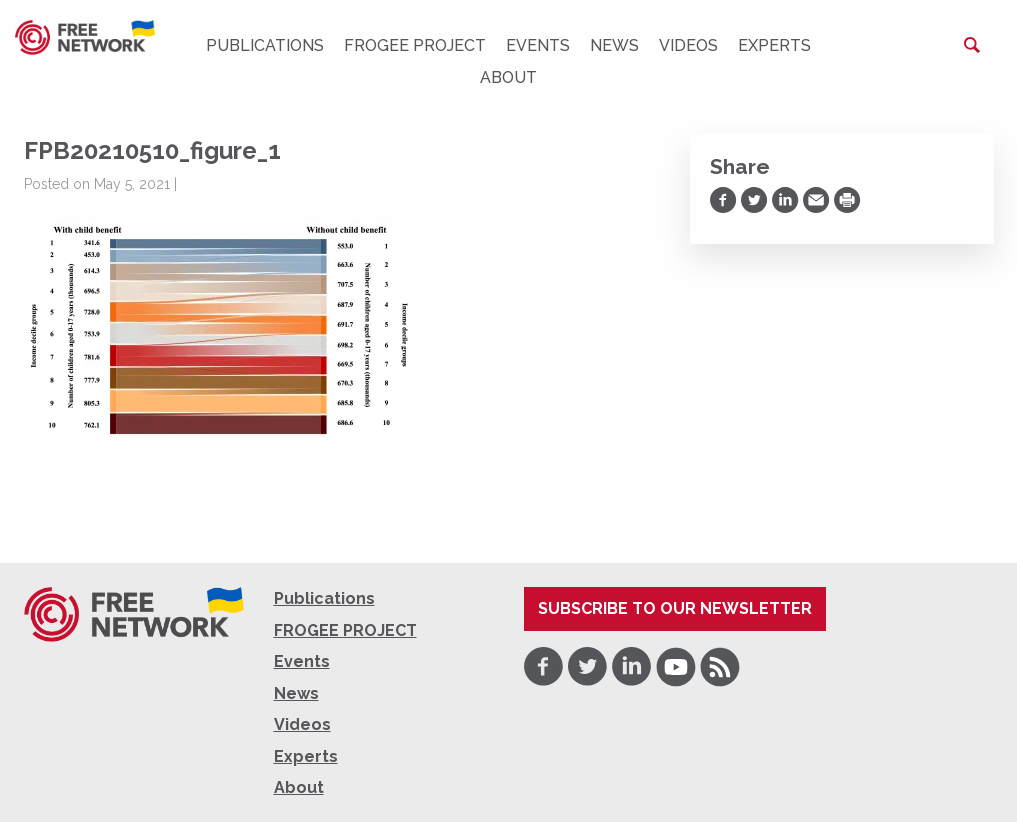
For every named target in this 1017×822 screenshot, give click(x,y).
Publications (265, 45)
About (508, 77)
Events (538, 45)
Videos (688, 45)
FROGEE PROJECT (415, 45)
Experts (774, 45)
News (614, 45)
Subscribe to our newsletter (675, 608)
